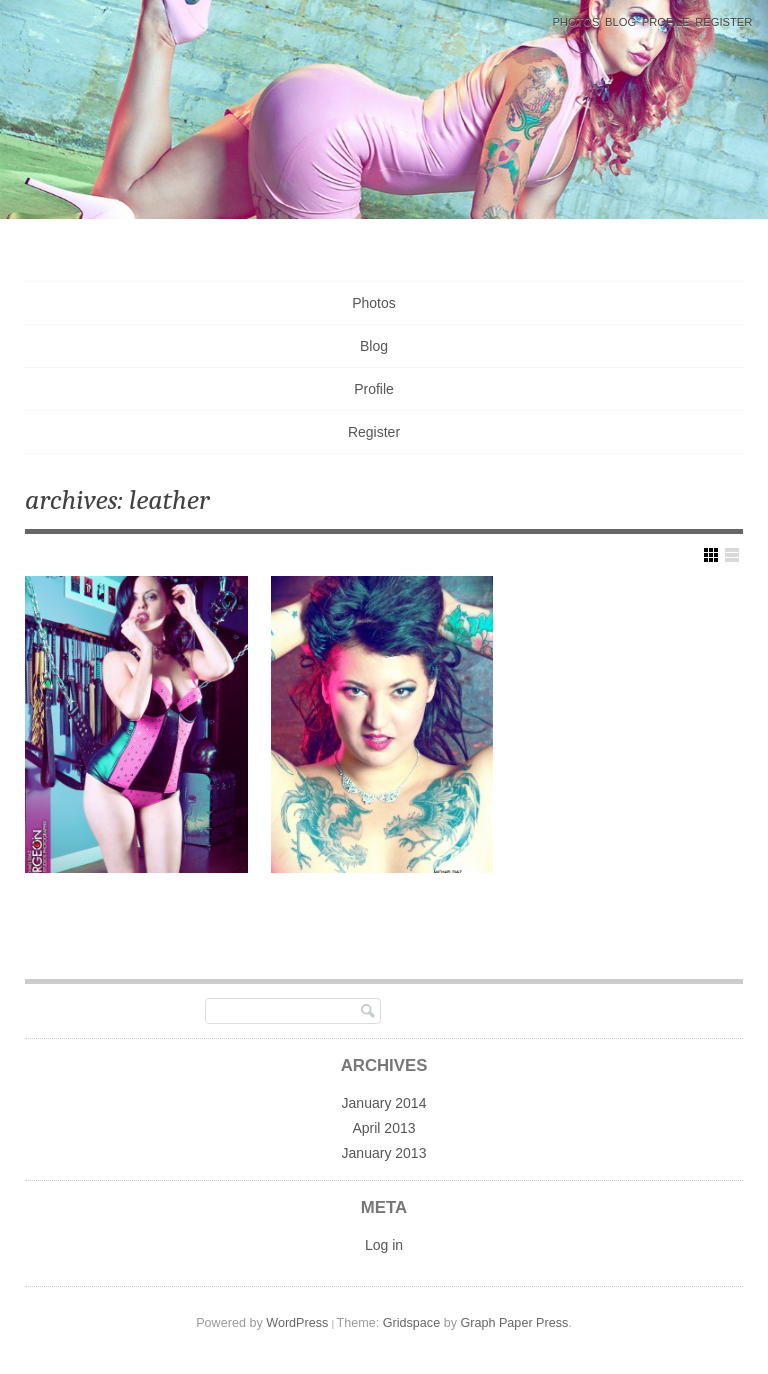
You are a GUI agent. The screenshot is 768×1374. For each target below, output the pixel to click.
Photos (575, 22)
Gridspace (411, 1323)
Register (723, 22)
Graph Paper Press (514, 1323)
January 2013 (384, 1153)
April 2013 (383, 1128)
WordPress (297, 1323)
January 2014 (384, 1103)
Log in (384, 1245)
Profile (666, 22)
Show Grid (711, 555)
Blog (620, 22)
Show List (732, 555)
